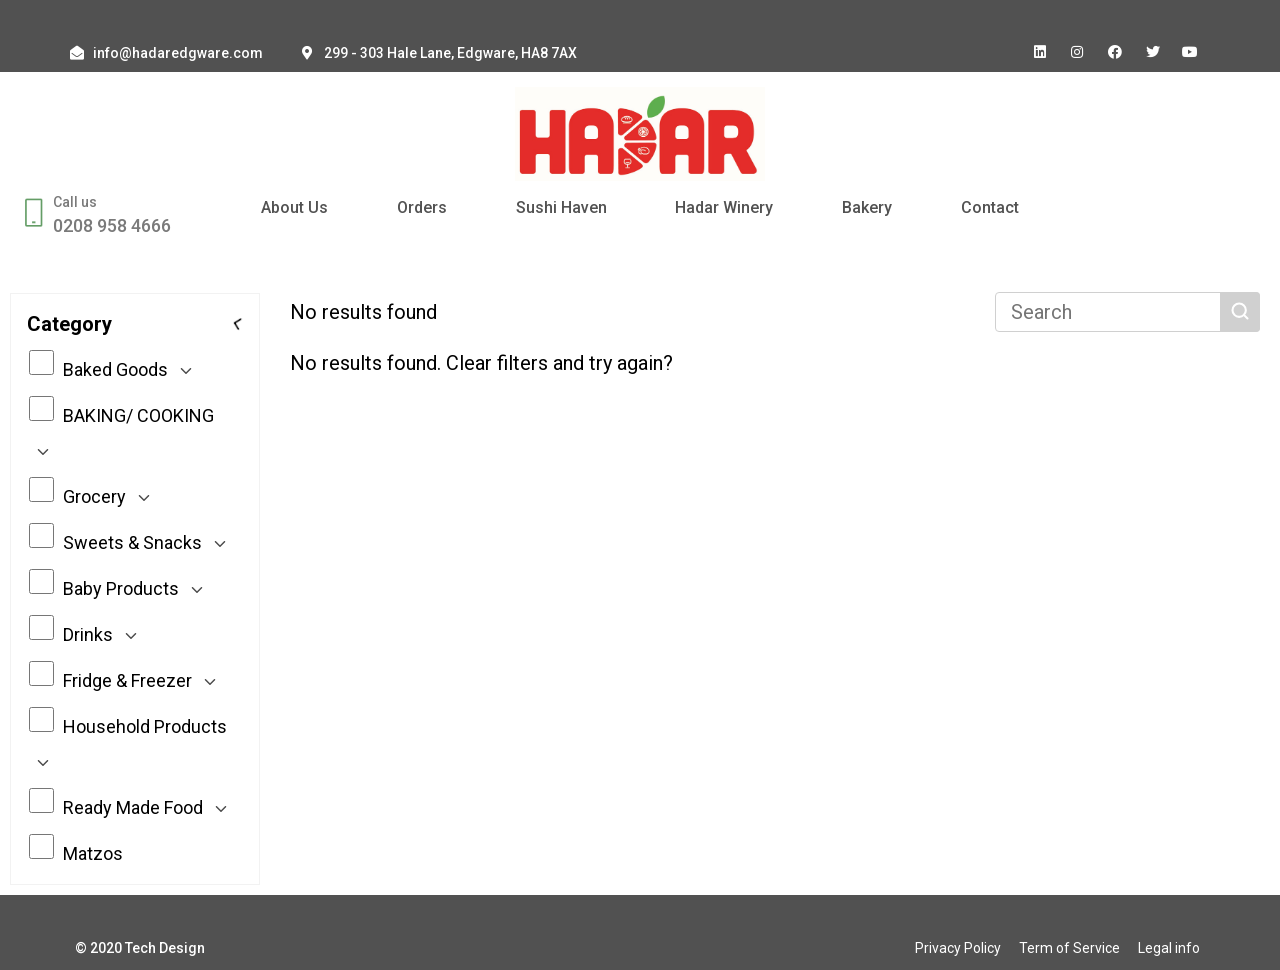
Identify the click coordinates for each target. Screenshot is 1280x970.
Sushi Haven (561, 207)
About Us (294, 207)
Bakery (867, 207)
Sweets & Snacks (131, 542)
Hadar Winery (724, 207)
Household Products (128, 743)
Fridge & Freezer (126, 680)
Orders (422, 207)
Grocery (93, 496)
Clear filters (497, 363)
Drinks (87, 634)
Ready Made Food (132, 807)
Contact (990, 207)
